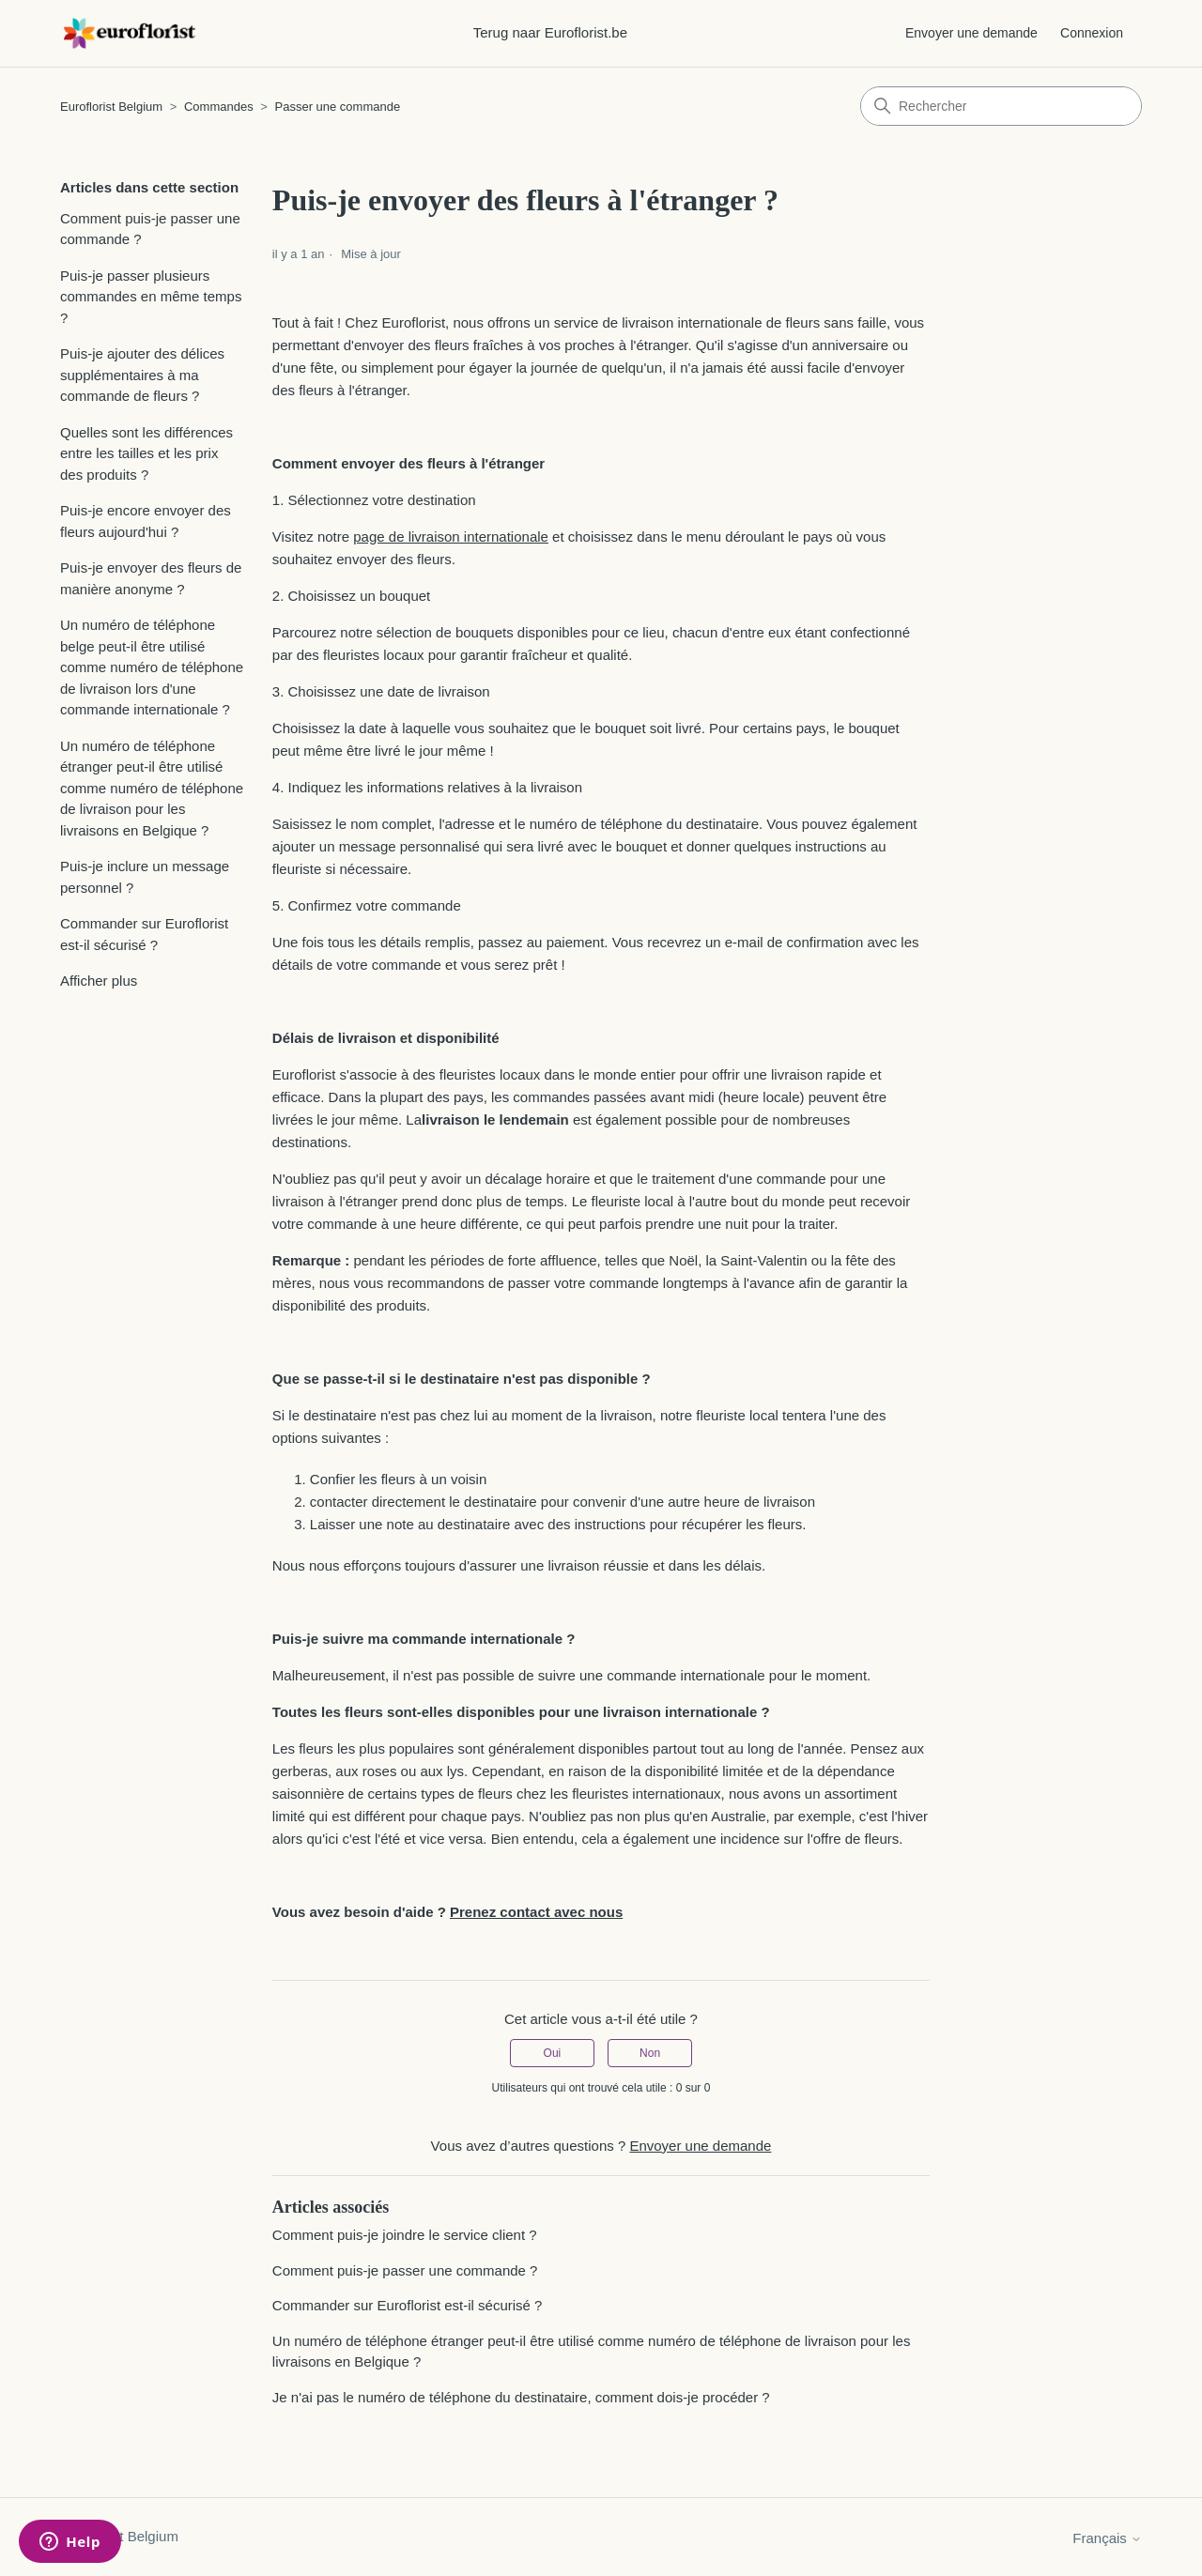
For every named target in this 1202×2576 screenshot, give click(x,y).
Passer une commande (338, 107)
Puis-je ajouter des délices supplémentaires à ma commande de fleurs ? (142, 374)
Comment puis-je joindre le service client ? (404, 2235)
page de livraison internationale (450, 536)
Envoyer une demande (971, 32)
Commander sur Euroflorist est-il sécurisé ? (144, 934)
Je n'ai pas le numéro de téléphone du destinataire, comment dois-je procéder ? (521, 2397)
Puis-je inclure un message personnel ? (144, 877)
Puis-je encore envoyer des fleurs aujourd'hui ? (145, 521)
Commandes (219, 107)
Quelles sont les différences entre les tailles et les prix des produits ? (146, 453)
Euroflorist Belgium (111, 107)
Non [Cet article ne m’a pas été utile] (650, 2053)
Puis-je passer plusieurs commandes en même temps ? (150, 297)
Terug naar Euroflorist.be (550, 32)
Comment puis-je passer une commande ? (150, 229)
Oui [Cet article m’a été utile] (553, 2053)
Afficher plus (98, 981)
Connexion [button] (1091, 32)
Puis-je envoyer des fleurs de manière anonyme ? (150, 578)
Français (1107, 2538)
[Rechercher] (1001, 106)
